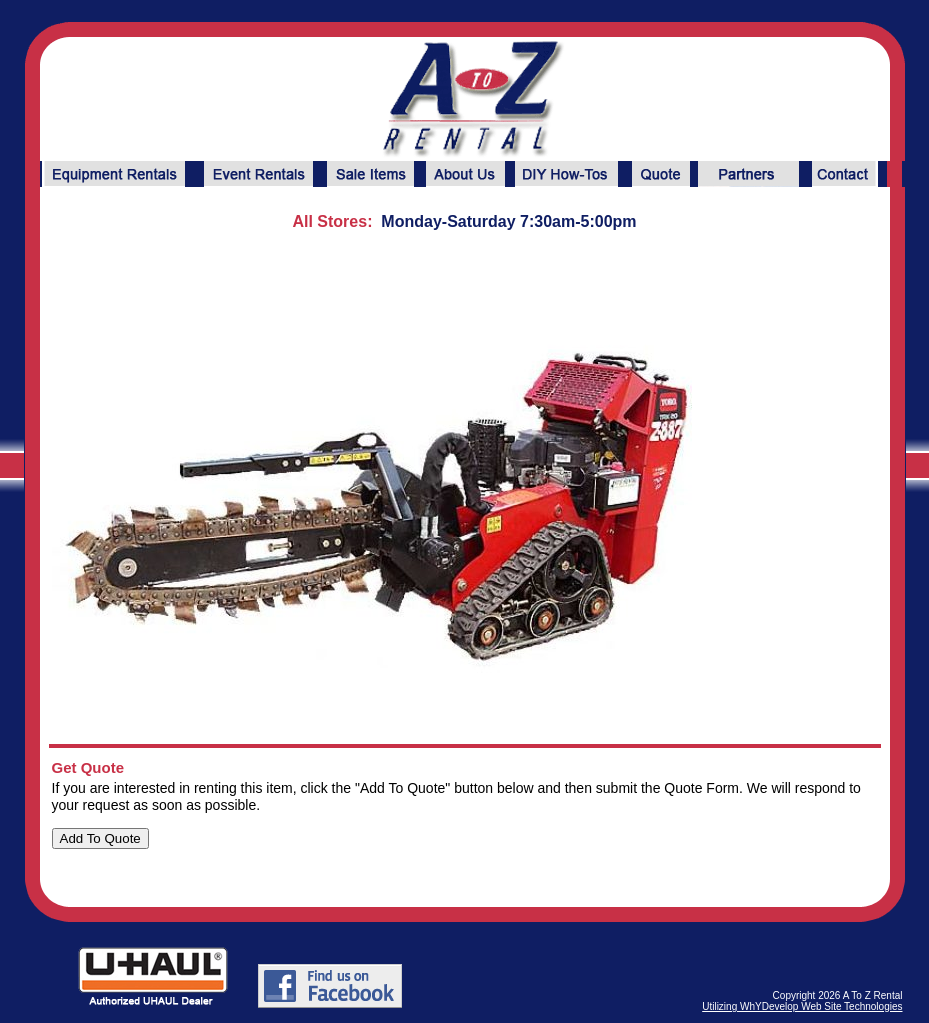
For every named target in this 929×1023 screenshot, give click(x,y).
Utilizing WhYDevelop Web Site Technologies (802, 1006)
